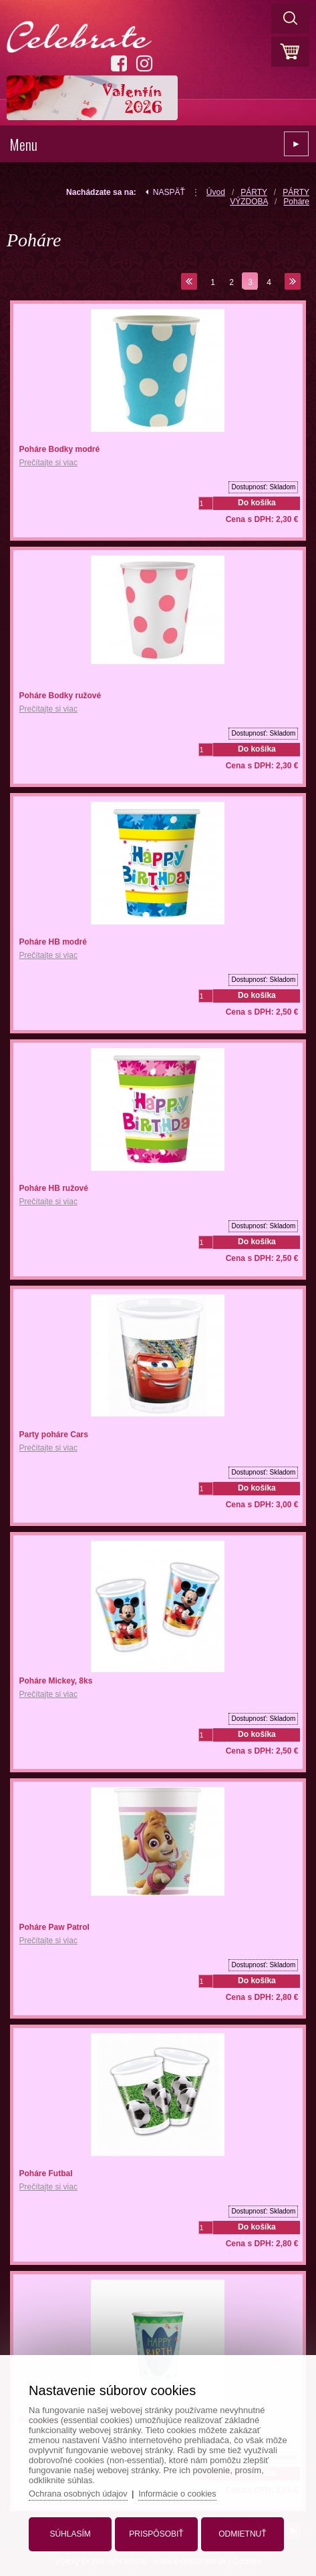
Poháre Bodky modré (59, 449)
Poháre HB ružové (53, 1188)
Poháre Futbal (46, 2173)
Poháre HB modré (53, 942)
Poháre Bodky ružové (60, 695)
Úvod (215, 192)
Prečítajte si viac (48, 462)
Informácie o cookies (183, 2491)
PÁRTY (254, 192)
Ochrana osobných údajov (81, 2491)
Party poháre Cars (53, 1434)
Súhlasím (71, 2531)
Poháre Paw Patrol (54, 1927)
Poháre (296, 201)
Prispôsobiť (156, 2531)
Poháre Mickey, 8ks (56, 1681)
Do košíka (257, 502)
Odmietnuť (240, 2531)
